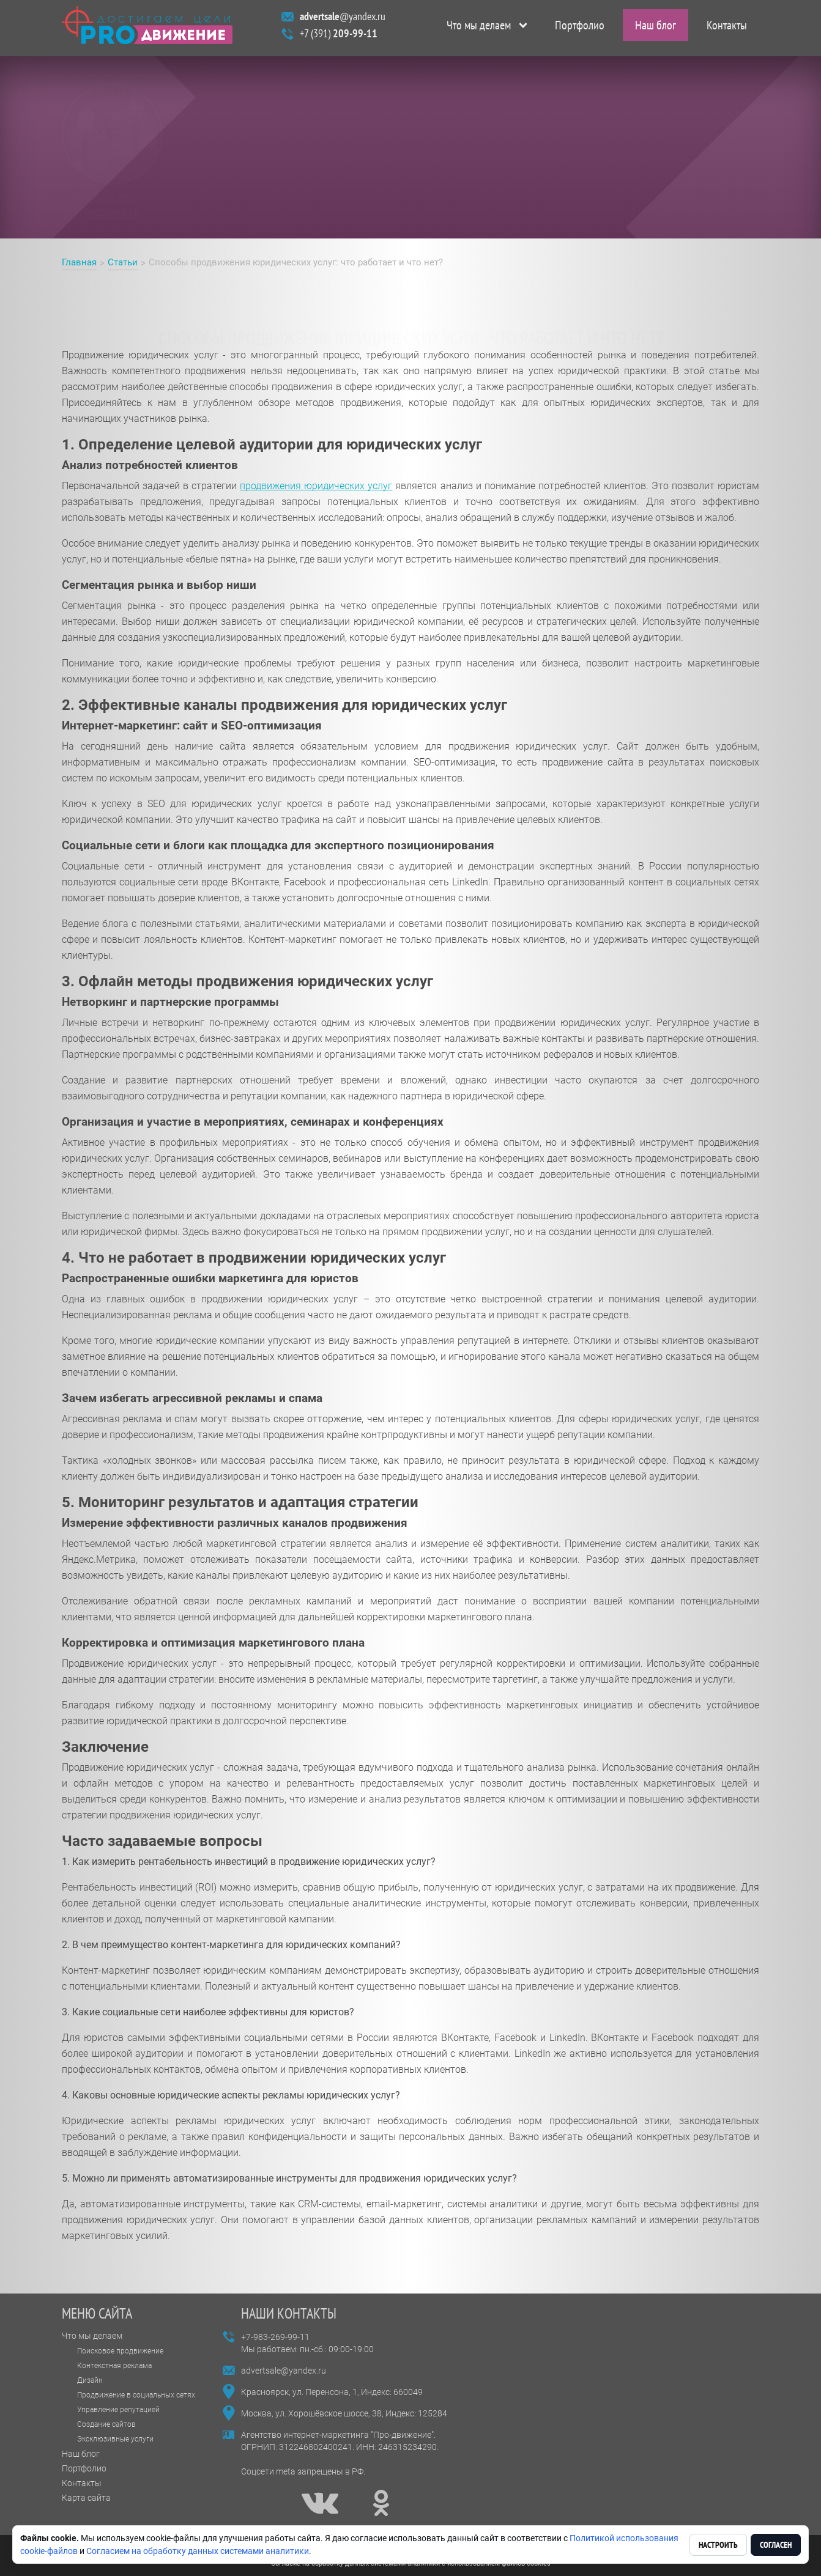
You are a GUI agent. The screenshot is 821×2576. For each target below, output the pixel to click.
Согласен (776, 2544)
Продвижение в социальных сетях (136, 2395)
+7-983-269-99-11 (275, 2337)
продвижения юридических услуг (316, 486)
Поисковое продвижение (120, 2351)
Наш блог (655, 28)
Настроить (718, 2544)
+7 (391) (338, 36)
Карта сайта (86, 2498)
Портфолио (579, 28)
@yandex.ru (342, 19)
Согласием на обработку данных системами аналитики (197, 2551)
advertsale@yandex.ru (283, 2370)
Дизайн (90, 2380)
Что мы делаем (479, 28)
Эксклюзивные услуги (115, 2439)
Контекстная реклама (114, 2365)
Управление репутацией (118, 2409)
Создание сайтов (106, 2424)
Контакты (727, 28)
